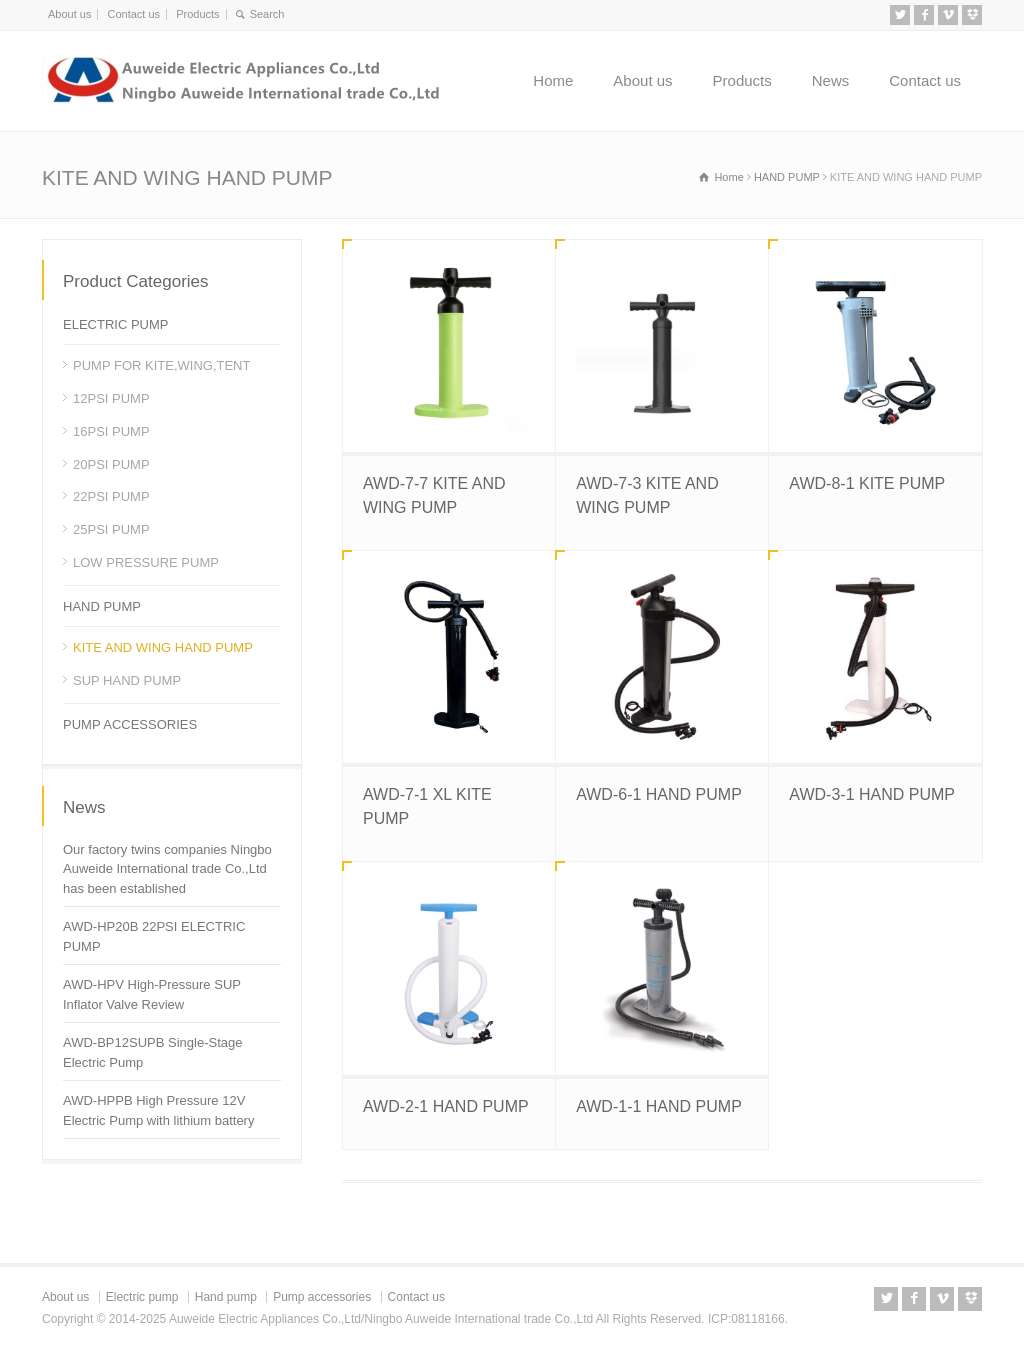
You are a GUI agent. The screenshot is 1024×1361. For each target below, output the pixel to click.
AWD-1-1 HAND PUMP (659, 1106)
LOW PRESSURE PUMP (146, 562)
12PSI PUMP (111, 398)
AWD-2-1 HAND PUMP (446, 1106)
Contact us (133, 14)
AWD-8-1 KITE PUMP (867, 483)
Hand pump (226, 1297)
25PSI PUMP (111, 529)
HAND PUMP (102, 606)
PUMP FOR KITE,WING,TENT (161, 365)
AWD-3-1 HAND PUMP (872, 794)
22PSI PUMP (111, 496)
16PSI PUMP (111, 431)
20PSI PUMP (111, 464)
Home (553, 80)
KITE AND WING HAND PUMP (163, 647)
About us (69, 14)
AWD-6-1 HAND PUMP (659, 794)
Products (197, 14)
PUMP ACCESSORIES (130, 724)
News (831, 80)
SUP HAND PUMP (127, 680)
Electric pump (142, 1297)
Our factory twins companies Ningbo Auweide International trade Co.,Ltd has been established (167, 869)
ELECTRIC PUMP (115, 324)
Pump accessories (322, 1297)
